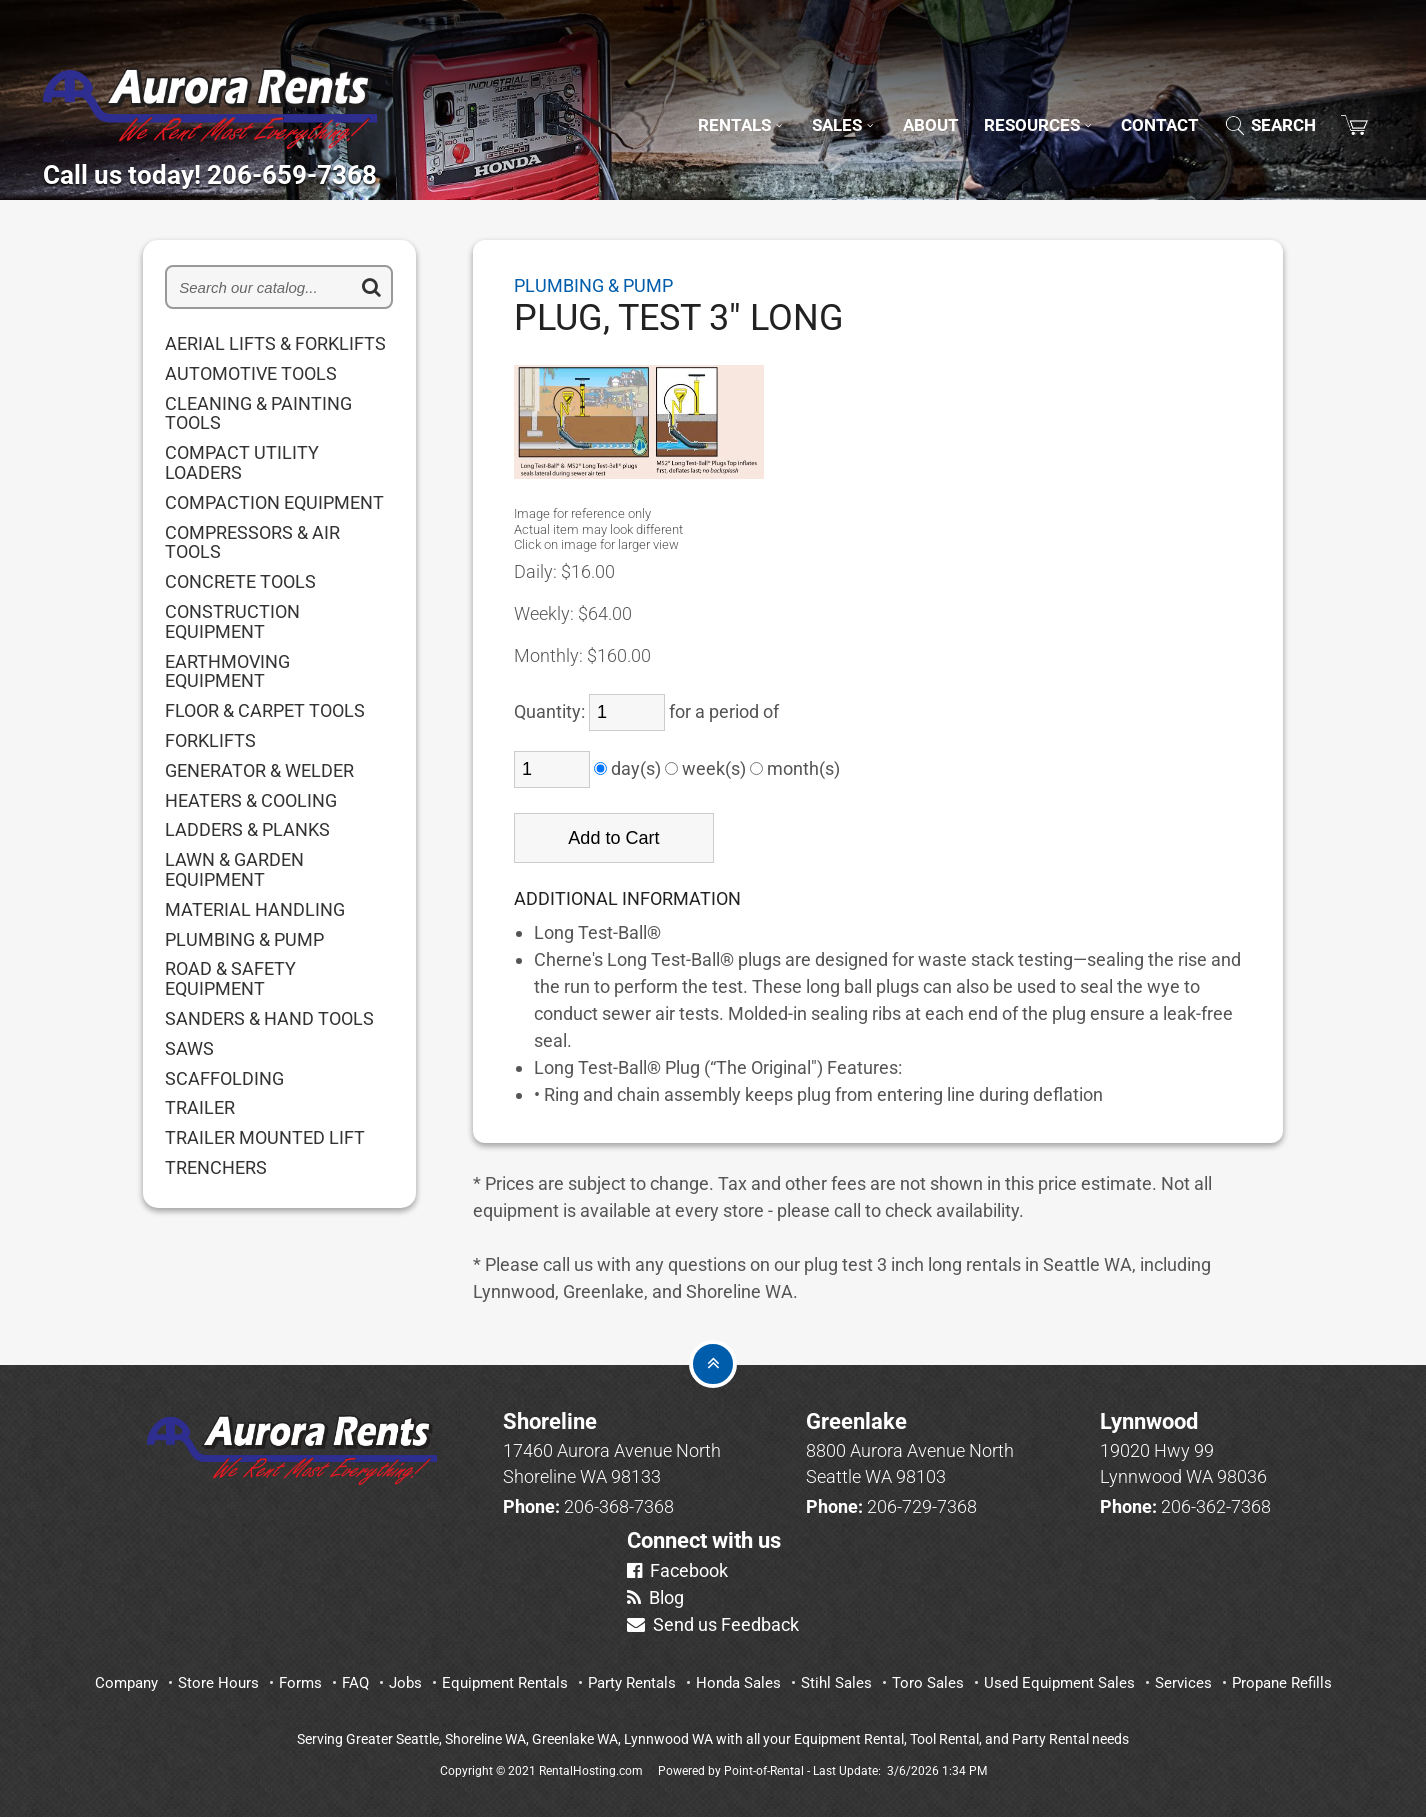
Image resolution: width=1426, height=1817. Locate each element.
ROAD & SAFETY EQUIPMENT (230, 979)
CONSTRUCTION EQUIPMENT (232, 622)
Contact (1143, 99)
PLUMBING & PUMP (244, 940)
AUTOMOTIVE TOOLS (251, 374)
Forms (300, 1683)
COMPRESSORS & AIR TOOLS (252, 543)
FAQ (355, 1683)
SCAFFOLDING (224, 1079)
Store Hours (218, 1683)
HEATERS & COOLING (251, 801)
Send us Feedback (713, 1624)
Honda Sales (738, 1683)
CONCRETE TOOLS (240, 582)
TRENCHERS (216, 1168)
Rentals (679, 99)
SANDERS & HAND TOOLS (269, 1019)
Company (126, 1683)
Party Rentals (632, 1683)
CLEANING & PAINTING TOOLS (258, 414)
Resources (1009, 99)
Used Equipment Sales (1059, 1683)
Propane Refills (1282, 1683)
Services (1183, 1683)
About (887, 99)
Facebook (677, 1570)
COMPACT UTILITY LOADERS (242, 463)
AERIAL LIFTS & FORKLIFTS (275, 344)
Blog (655, 1597)
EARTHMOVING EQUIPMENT (227, 672)
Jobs (405, 1683)
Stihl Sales (836, 1683)
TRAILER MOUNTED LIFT (265, 1138)
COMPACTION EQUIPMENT (274, 503)
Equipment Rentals (505, 1683)
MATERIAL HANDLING (255, 910)
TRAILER (200, 1108)
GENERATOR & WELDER (259, 771)
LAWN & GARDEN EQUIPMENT (234, 870)
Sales (792, 99)
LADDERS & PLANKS (247, 830)
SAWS (189, 1049)
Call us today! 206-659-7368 (298, 168)
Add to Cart (613, 838)
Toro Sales (928, 1683)
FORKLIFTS (210, 741)
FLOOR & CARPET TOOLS (265, 711)
